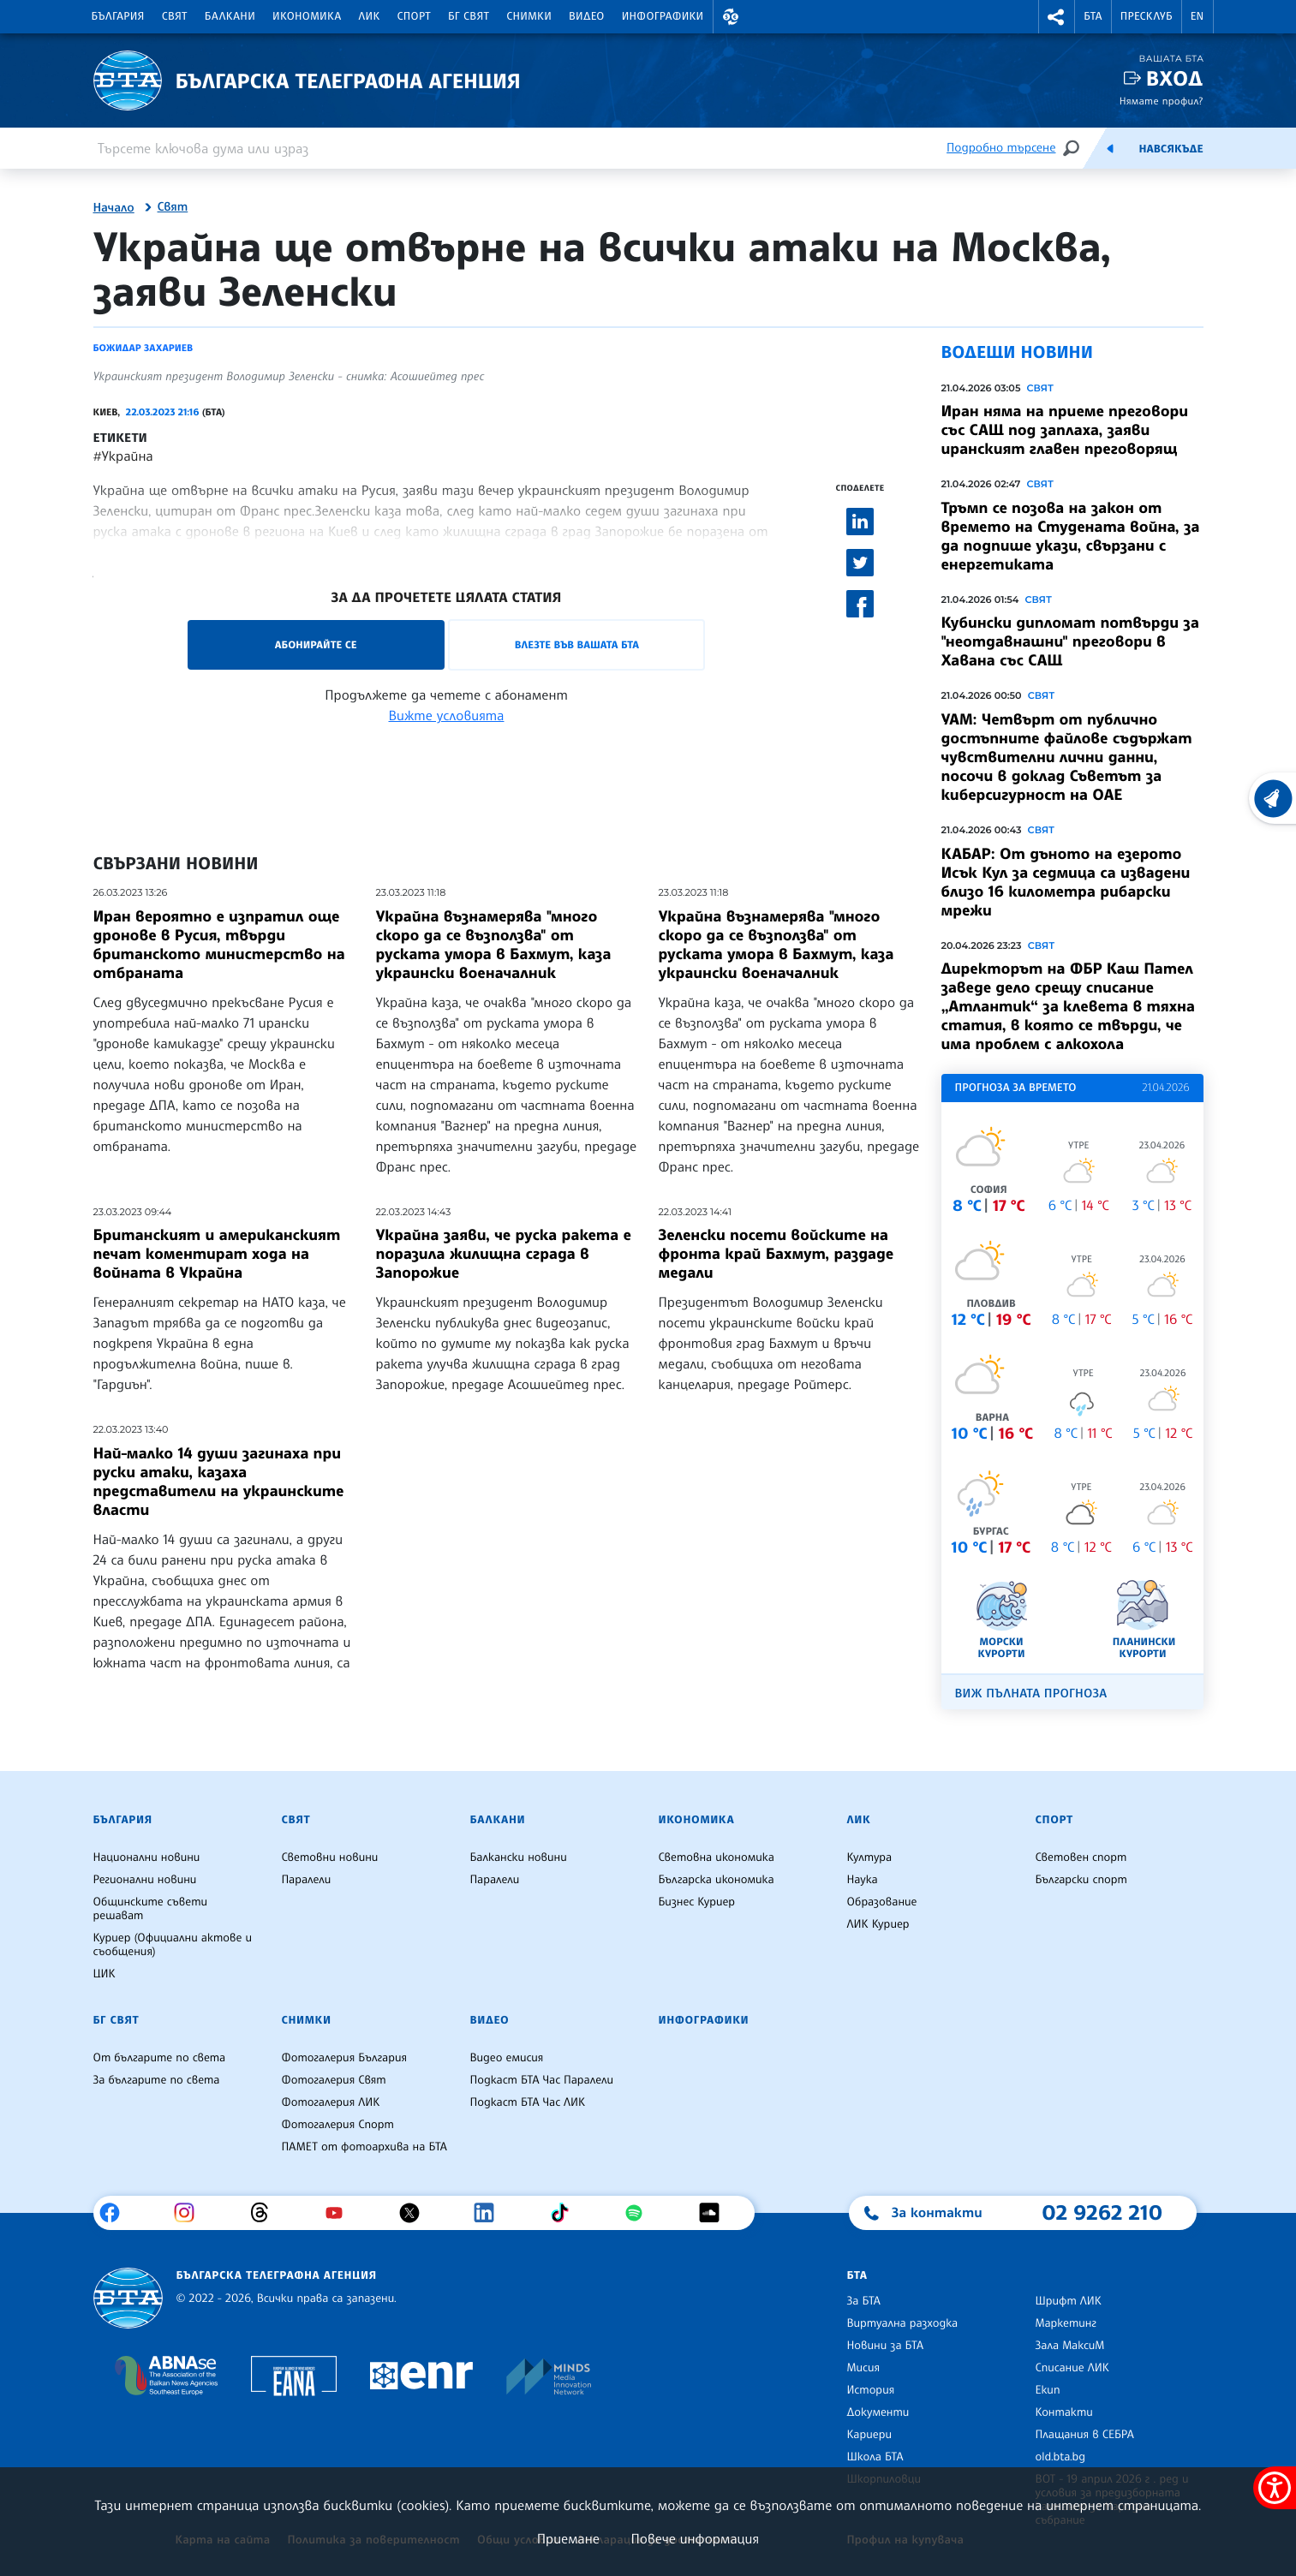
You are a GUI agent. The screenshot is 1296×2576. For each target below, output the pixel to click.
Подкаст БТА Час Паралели (541, 2080)
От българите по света (159, 2058)
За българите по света (156, 2080)
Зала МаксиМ (1070, 2345)
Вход (1174, 78)
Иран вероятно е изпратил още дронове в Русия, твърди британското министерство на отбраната (219, 944)
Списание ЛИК (1072, 2368)
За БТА (864, 2301)
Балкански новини (518, 1857)
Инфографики (663, 16)
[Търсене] (1071, 148)
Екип (1048, 2390)
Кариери (870, 2435)
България (118, 16)
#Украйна (123, 455)
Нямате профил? (1161, 100)
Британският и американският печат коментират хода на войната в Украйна (217, 1253)
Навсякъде (1170, 149)
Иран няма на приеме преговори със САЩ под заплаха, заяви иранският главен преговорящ (1065, 430)
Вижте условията (447, 715)
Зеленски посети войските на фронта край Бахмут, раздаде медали (776, 1253)
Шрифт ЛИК (1069, 2301)
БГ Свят (468, 16)
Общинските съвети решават (150, 1909)
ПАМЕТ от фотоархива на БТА (364, 2147)
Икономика (307, 16)
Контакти (1064, 2412)
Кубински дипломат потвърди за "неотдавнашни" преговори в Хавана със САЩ (1070, 641)
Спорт (414, 16)
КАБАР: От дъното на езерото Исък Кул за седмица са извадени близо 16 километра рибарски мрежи (1066, 882)
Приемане (568, 2538)
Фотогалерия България (345, 2058)
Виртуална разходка (903, 2323)
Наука (862, 1880)
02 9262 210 (1102, 2212)
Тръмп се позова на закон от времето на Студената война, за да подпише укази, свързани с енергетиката (1070, 536)
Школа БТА (875, 2457)
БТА (1093, 16)
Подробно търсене (1001, 147)
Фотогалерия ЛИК (331, 2102)
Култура (870, 1857)
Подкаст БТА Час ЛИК (528, 2102)
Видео (587, 16)
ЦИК (104, 1974)
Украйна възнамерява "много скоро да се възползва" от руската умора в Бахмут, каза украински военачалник (494, 944)
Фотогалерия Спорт (338, 2125)
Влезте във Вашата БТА (577, 644)
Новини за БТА (885, 2345)
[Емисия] (1110, 148)
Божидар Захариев (143, 348)
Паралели (306, 1880)
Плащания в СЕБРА (1085, 2435)
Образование (882, 1902)
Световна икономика (716, 1857)
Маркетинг (1066, 2323)
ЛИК (369, 16)
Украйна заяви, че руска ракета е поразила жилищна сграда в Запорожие (503, 1253)
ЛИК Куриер (878, 1924)
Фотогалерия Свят (334, 2080)
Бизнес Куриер (697, 1902)
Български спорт (1081, 1880)
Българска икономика (716, 1880)
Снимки (529, 16)
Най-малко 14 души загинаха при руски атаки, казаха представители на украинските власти (218, 1481)
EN (1197, 16)
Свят (175, 16)
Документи (878, 2412)
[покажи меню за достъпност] (1274, 2487)
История (871, 2390)
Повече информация (695, 2538)
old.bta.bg (1061, 2457)
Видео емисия (507, 2058)
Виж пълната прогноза (1031, 1693)
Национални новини (146, 1857)
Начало (113, 208)
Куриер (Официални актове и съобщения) (173, 1945)
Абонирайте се (316, 644)
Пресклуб (1146, 16)
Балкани (230, 16)
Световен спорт (1081, 1857)
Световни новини (330, 1857)
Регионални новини (145, 1880)
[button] (732, 16)
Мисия (864, 2368)
